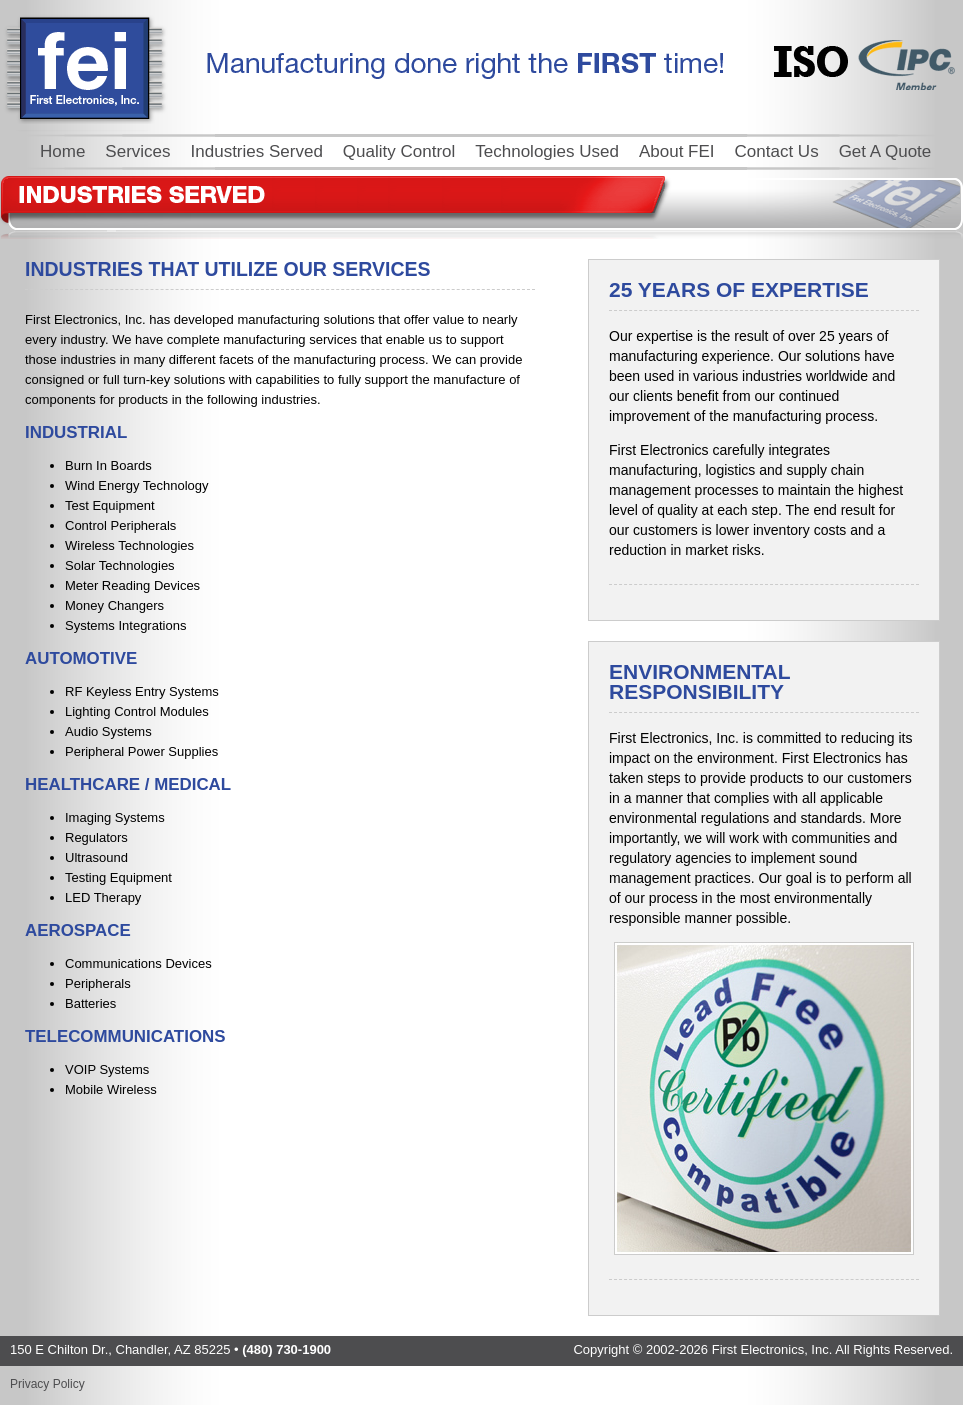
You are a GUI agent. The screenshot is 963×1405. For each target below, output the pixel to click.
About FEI (677, 151)
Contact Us (777, 151)
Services (137, 151)
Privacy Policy (47, 1384)
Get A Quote (885, 151)
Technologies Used (547, 151)
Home (62, 151)
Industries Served (257, 151)
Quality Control (399, 151)
